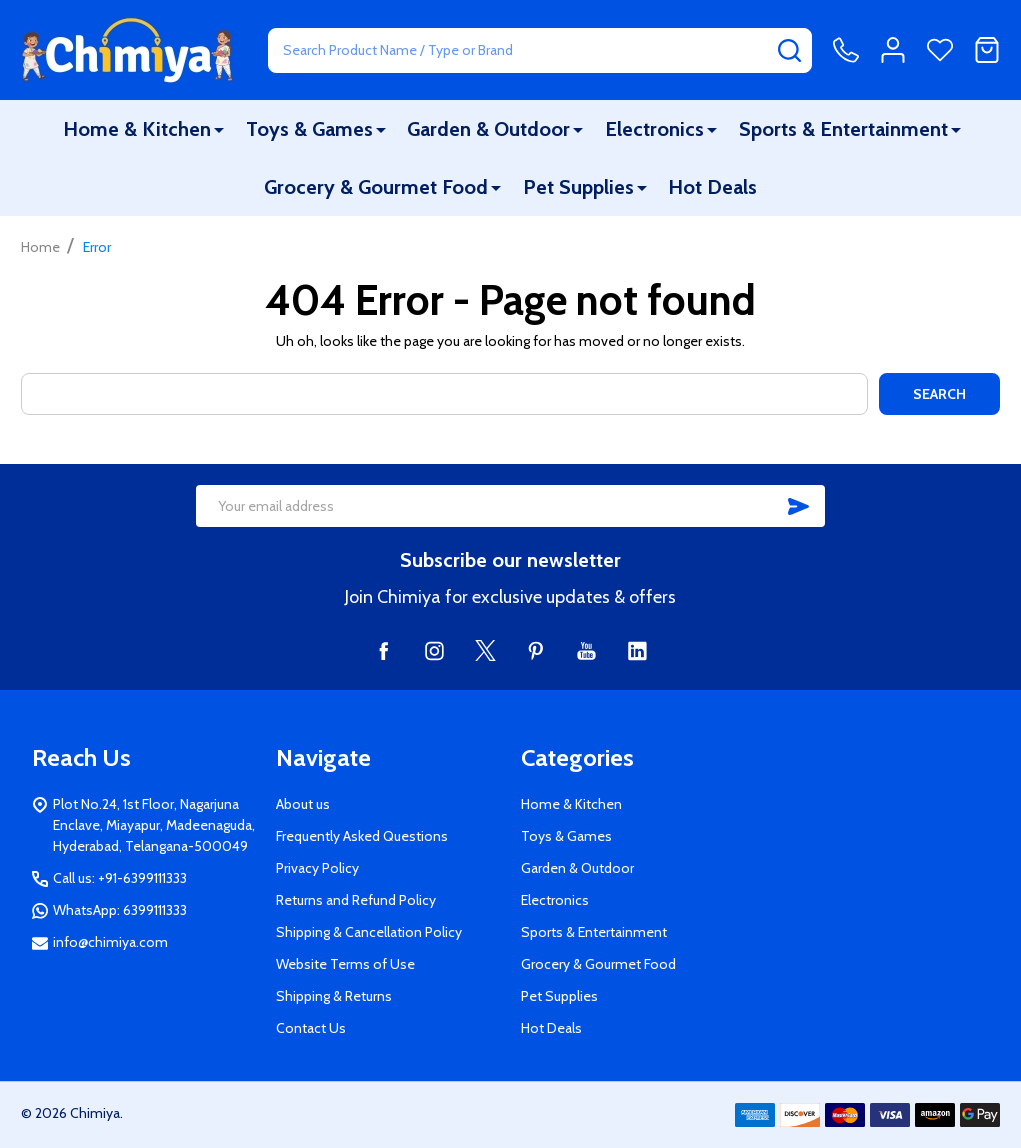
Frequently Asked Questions (362, 836)
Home (40, 247)
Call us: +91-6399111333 (120, 878)
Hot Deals (712, 187)
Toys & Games (309, 129)
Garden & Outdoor (488, 129)
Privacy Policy (317, 868)
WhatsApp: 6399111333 (120, 910)
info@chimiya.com (110, 942)
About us (303, 804)
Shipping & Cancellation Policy (369, 932)
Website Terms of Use (345, 964)
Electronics (654, 129)
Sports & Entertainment (843, 129)
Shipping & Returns (334, 996)
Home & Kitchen (137, 129)
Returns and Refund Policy (356, 900)
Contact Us (311, 1028)
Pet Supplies (578, 187)
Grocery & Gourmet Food (376, 187)
